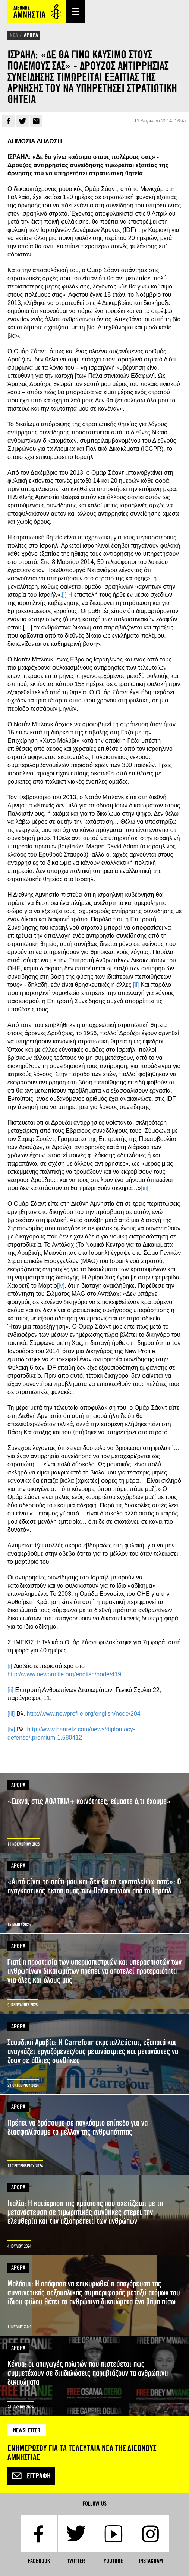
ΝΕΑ (14, 35)
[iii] (144, 1188)
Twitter (22, 121)
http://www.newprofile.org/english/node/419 (64, 1674)
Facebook (8, 121)
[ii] (136, 985)
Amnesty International (36, 11)
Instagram (151, 2560)
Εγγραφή (31, 2476)
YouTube (113, 2560)
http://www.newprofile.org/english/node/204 (84, 1714)
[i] (64, 595)
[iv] (60, 1285)
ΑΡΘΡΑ (31, 35)
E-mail (36, 121)
